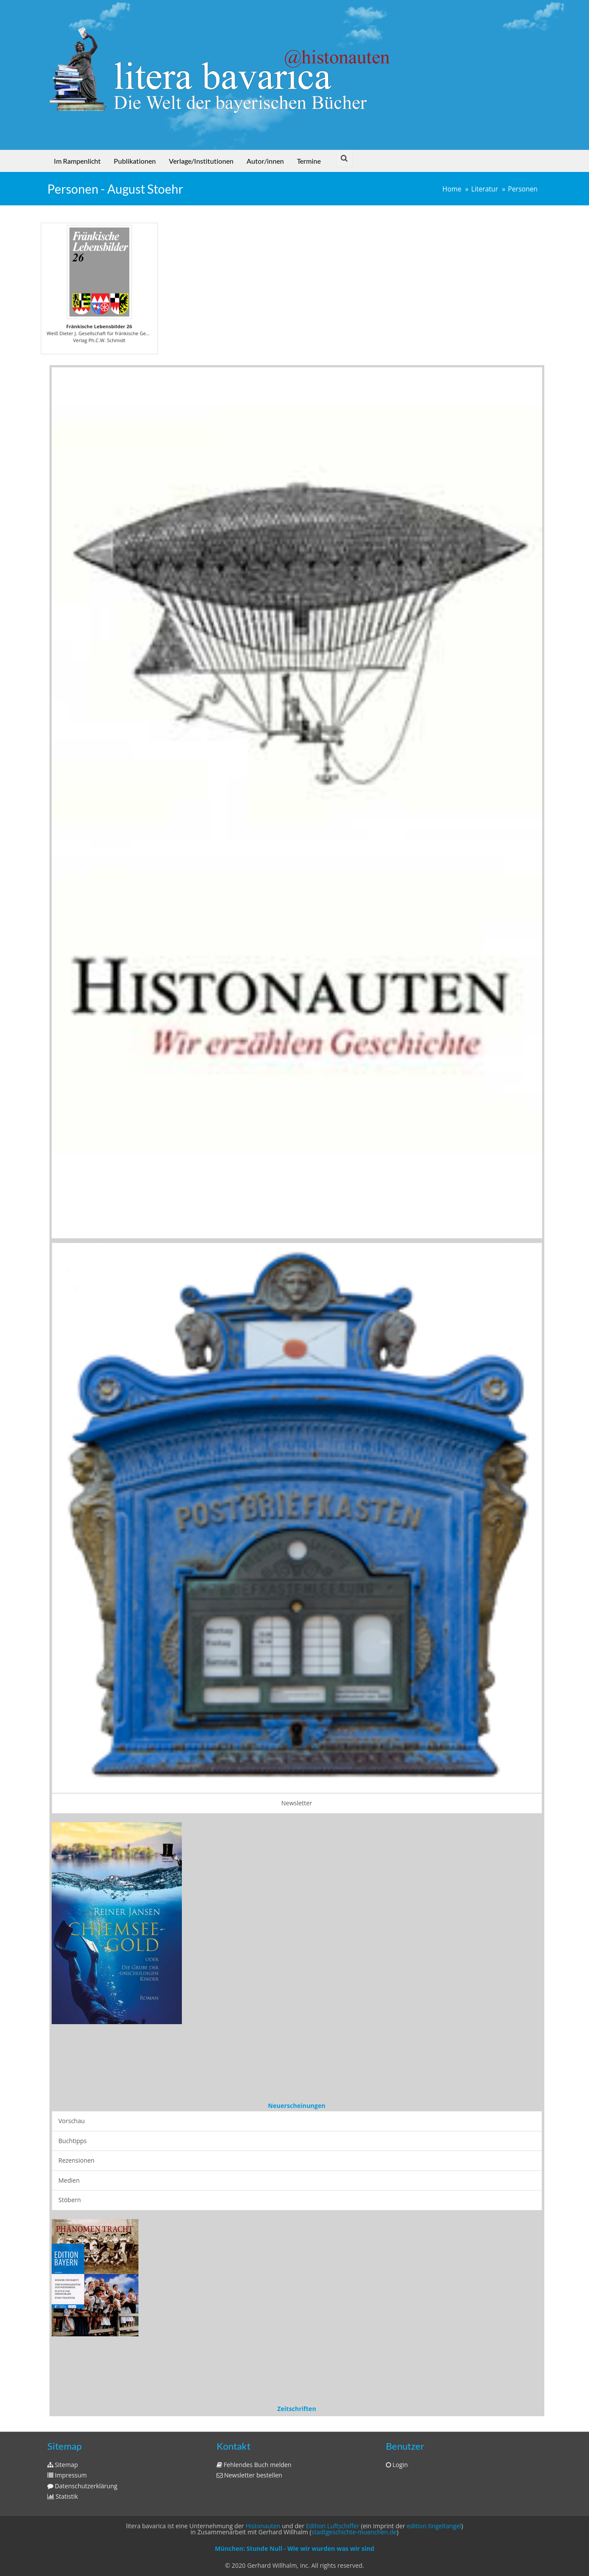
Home (451, 189)
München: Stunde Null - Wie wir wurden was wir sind (294, 2548)
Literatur (484, 189)
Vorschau (72, 2121)
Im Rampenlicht (77, 161)
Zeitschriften (296, 2408)
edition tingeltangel (434, 2526)
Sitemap (62, 2465)
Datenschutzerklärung (82, 2486)
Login (397, 2465)
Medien (69, 2180)
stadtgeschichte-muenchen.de (354, 2532)
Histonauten (263, 2526)
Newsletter (296, 1803)
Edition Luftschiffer (332, 2526)
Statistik (62, 2496)
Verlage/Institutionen (201, 161)
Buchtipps (73, 2141)
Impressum (67, 2475)
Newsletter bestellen (250, 2475)
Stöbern (70, 2200)
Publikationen (135, 161)
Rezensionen (77, 2160)
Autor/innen (265, 161)
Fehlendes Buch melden (254, 2465)
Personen (522, 189)
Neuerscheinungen (296, 2105)
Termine (309, 161)
